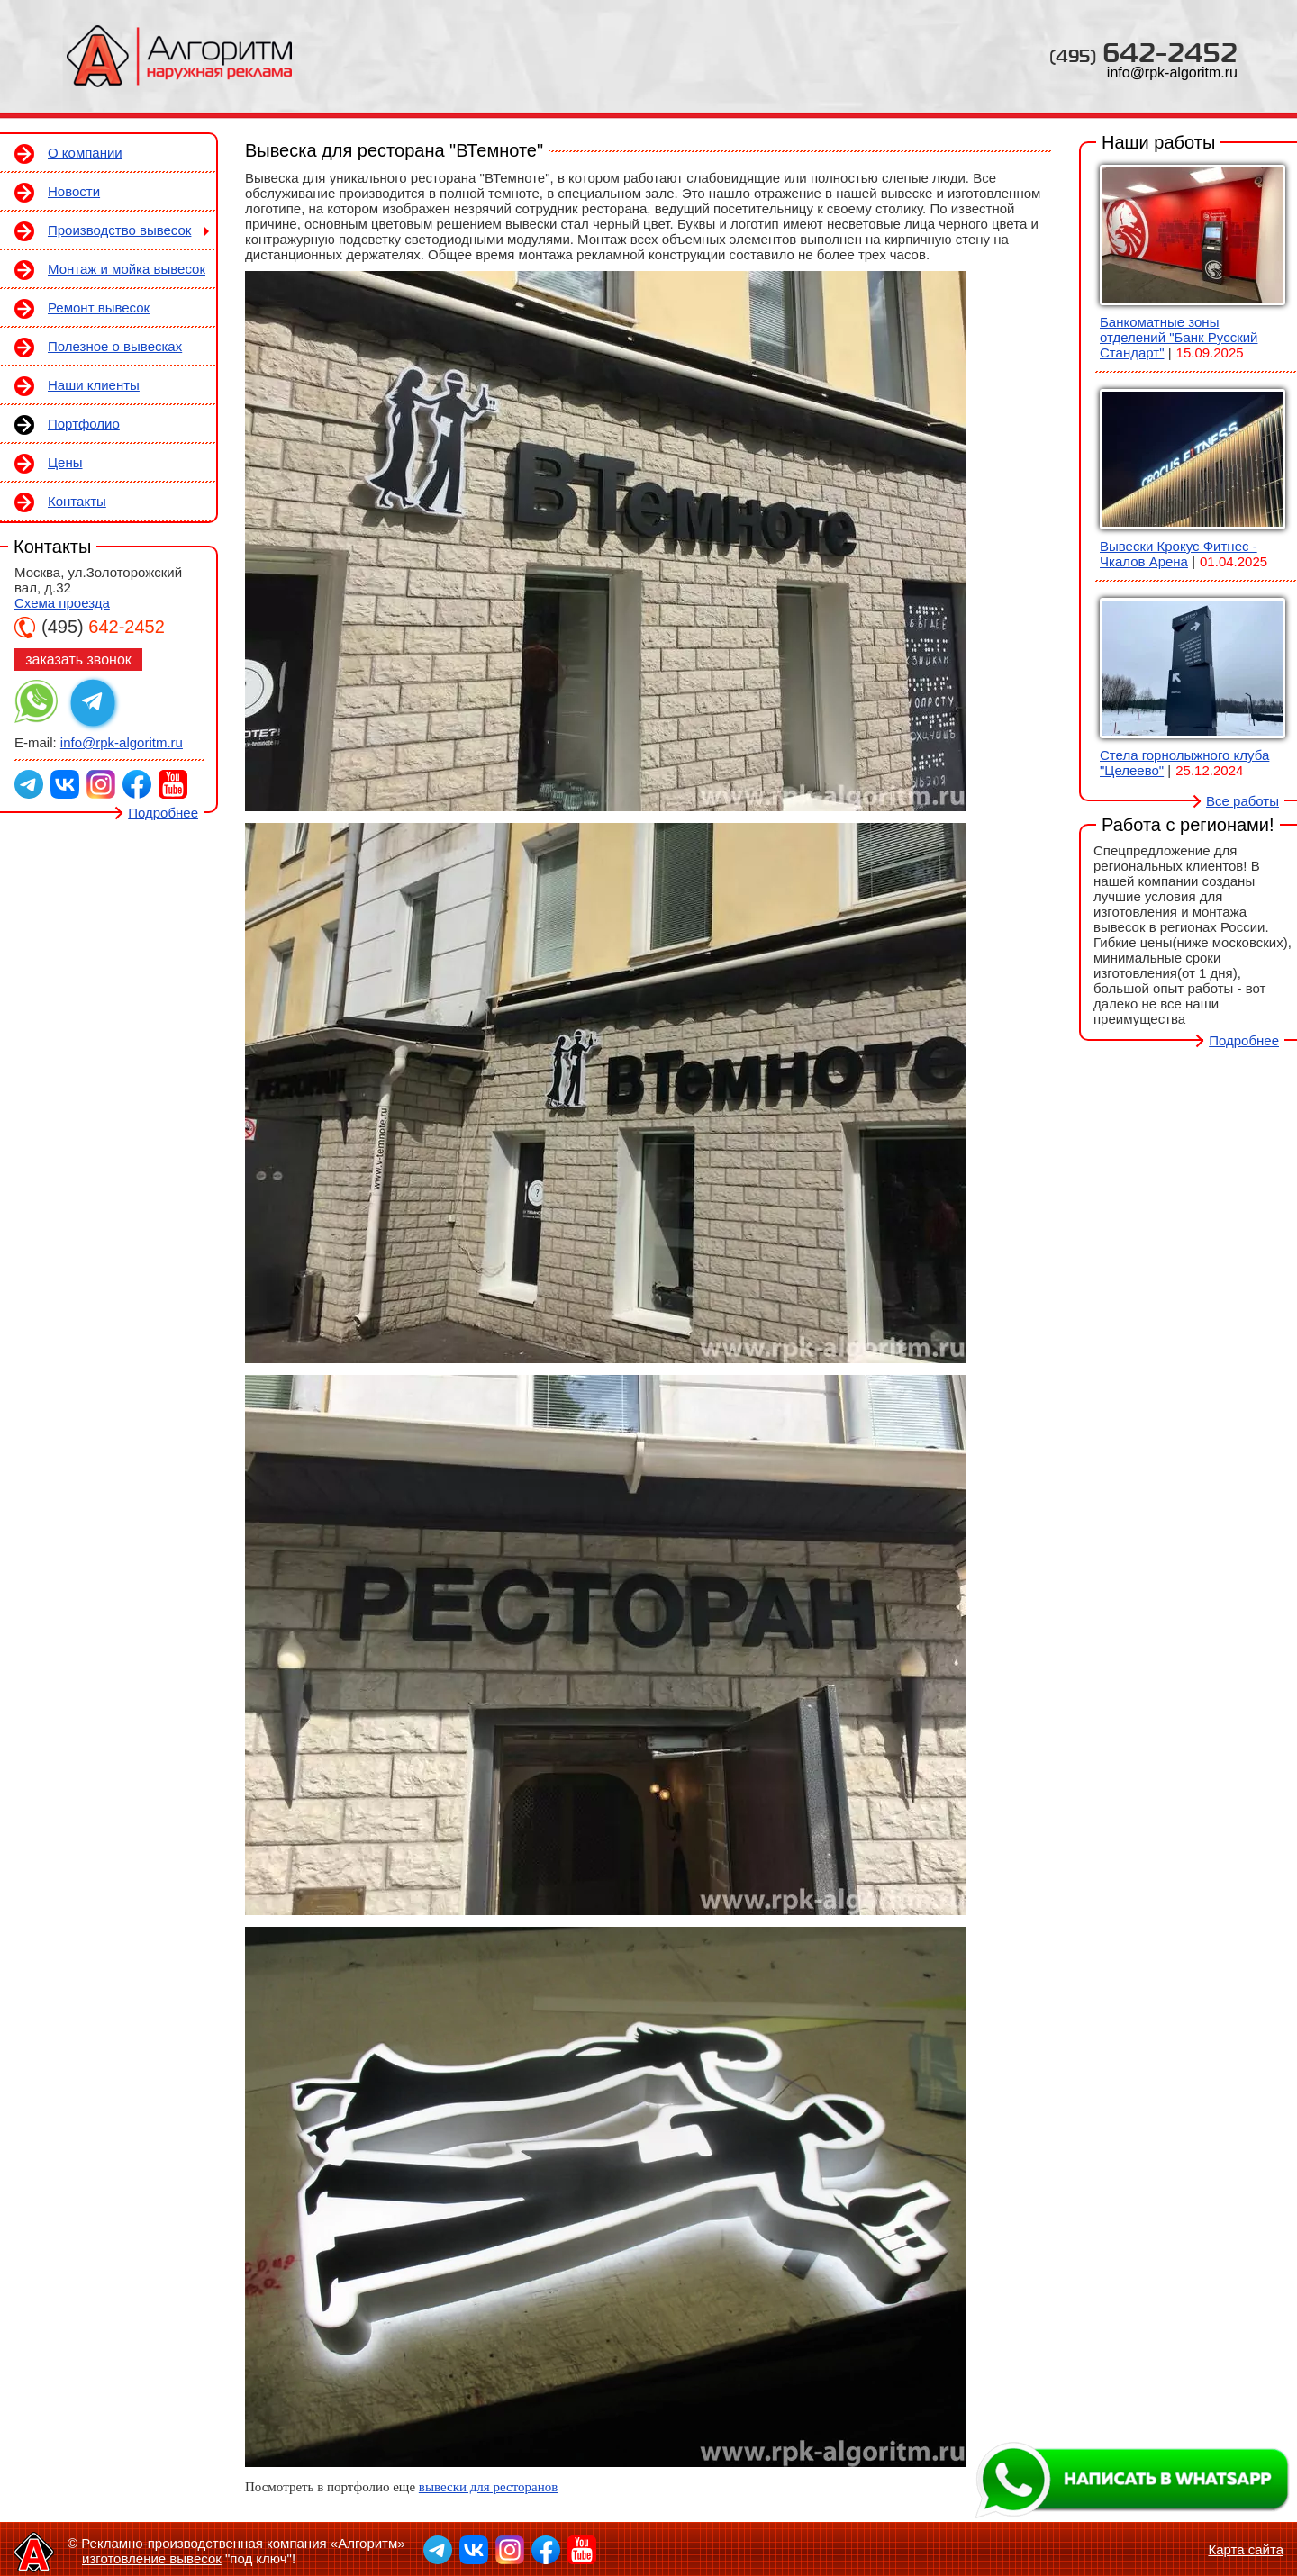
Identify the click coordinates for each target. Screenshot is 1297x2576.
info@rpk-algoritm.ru (1172, 72)
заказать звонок (78, 659)
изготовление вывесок (152, 2558)
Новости (74, 191)
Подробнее (163, 812)
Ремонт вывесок (99, 307)
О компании (85, 152)
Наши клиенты (94, 385)
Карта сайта (1245, 2549)
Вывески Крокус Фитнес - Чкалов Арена (1178, 553)
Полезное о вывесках (115, 346)
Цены (65, 462)
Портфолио (84, 423)
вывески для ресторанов (488, 2487)
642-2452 (1143, 52)
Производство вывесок (119, 230)
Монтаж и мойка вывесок (126, 268)
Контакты (77, 501)
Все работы (1242, 801)
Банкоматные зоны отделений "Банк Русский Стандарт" (1178, 337)
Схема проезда (62, 602)
